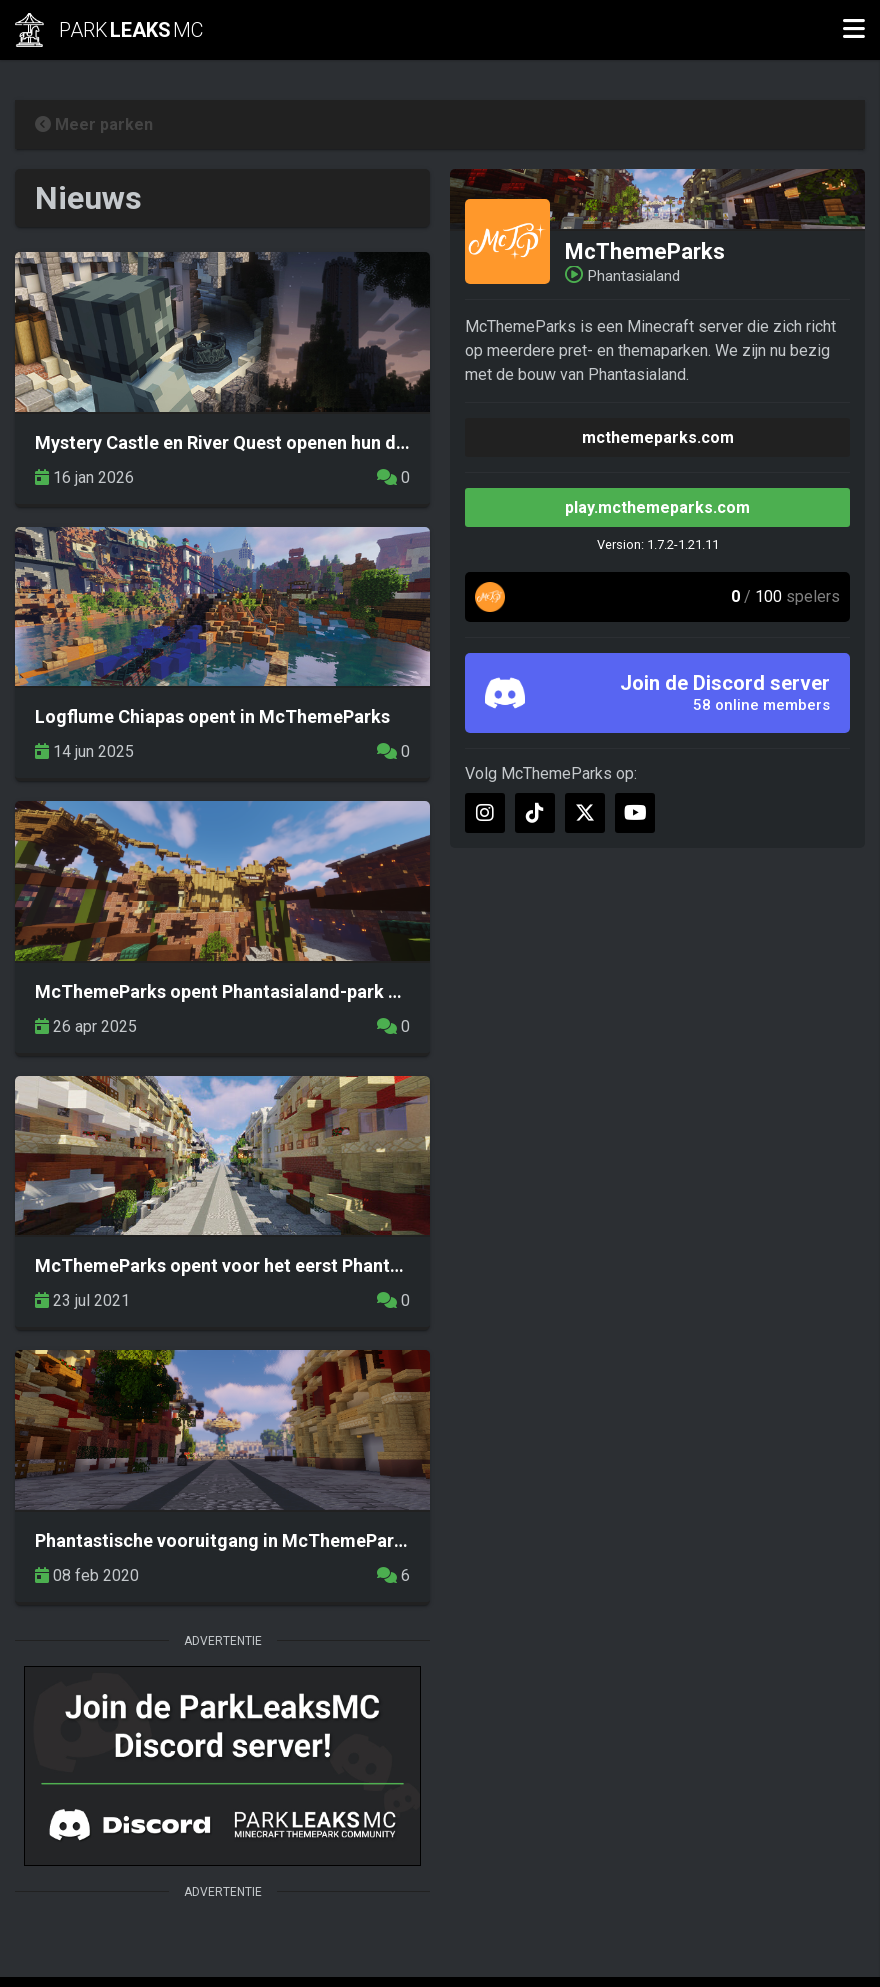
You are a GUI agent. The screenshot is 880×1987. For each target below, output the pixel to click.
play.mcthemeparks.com (657, 507)
